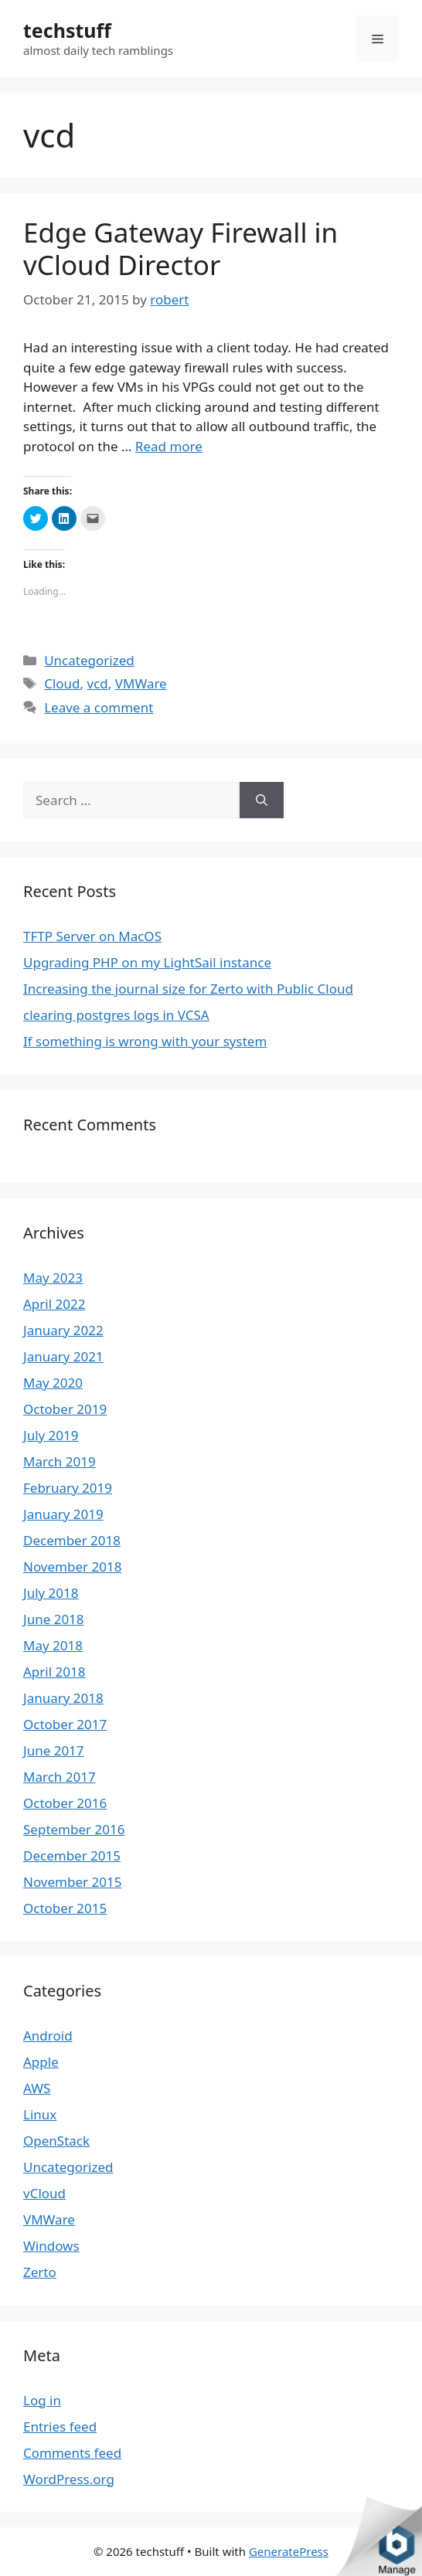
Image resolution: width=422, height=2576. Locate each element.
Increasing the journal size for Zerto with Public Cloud (188, 988)
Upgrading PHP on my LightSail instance (147, 962)
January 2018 (63, 1698)
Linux (39, 2114)
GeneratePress (288, 2551)
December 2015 (72, 1855)
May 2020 (53, 1383)
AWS (36, 2088)
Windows (51, 2246)
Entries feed (60, 2426)
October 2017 (65, 1724)
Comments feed (72, 2453)
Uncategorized (89, 660)
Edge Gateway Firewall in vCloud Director (180, 248)
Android (48, 2035)
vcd (97, 683)
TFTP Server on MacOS (92, 936)
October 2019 (65, 1409)
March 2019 (59, 1461)
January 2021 (63, 1356)
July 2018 (51, 1593)
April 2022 (54, 1304)
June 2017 (53, 1750)
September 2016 (73, 1829)
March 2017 (59, 1777)
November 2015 (72, 1882)
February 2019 (67, 1488)
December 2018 (72, 1540)
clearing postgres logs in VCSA (116, 1015)
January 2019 (63, 1514)
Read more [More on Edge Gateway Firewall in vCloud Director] (168, 446)
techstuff (67, 30)
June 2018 (53, 1619)
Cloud (62, 683)
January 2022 (63, 1330)
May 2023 (53, 1277)
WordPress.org (68, 2479)
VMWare (141, 683)
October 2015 (65, 1908)
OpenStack (56, 2140)
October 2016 (65, 1803)
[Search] (262, 800)
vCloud (44, 2193)
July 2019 (51, 1435)
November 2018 (72, 1566)
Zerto (39, 2272)
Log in (42, 2400)
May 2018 (53, 1645)
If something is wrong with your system (145, 1041)
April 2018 (54, 1672)
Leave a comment (98, 707)
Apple (41, 2062)
